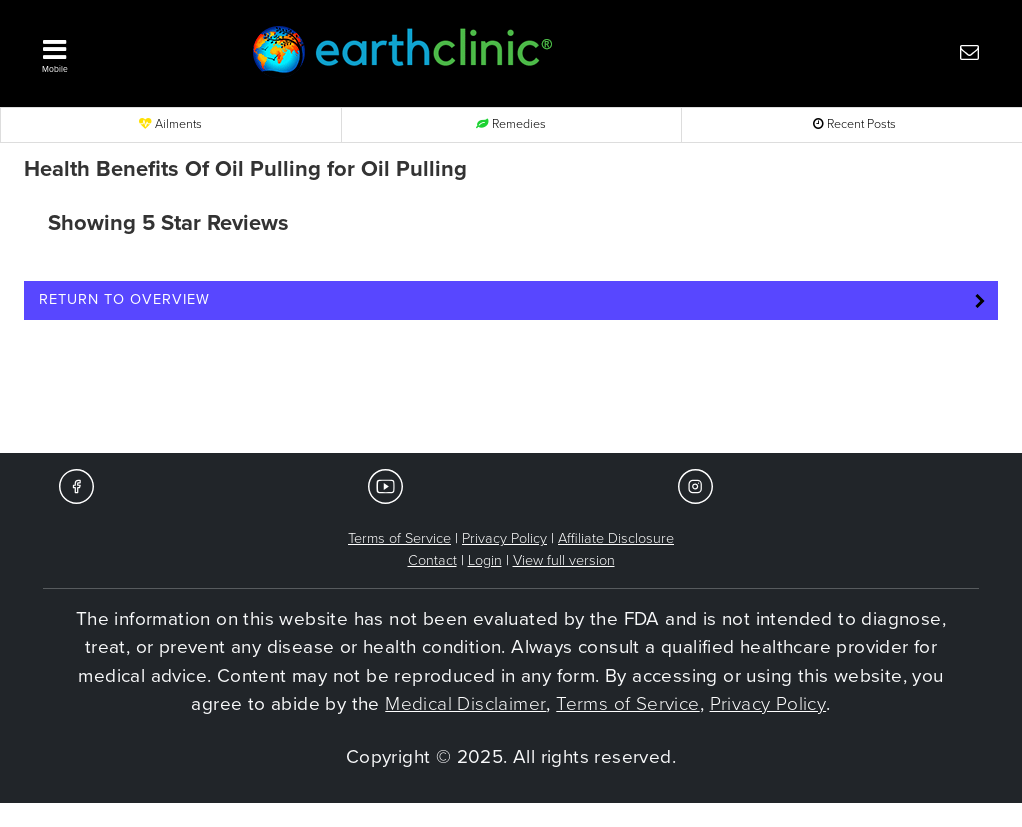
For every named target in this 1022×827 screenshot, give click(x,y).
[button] (121, 51)
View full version (564, 560)
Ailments (170, 124)
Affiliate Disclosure (616, 538)
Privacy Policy (504, 538)
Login (485, 560)
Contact (432, 560)
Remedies (511, 124)
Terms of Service (399, 538)
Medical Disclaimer (465, 704)
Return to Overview (124, 299)
